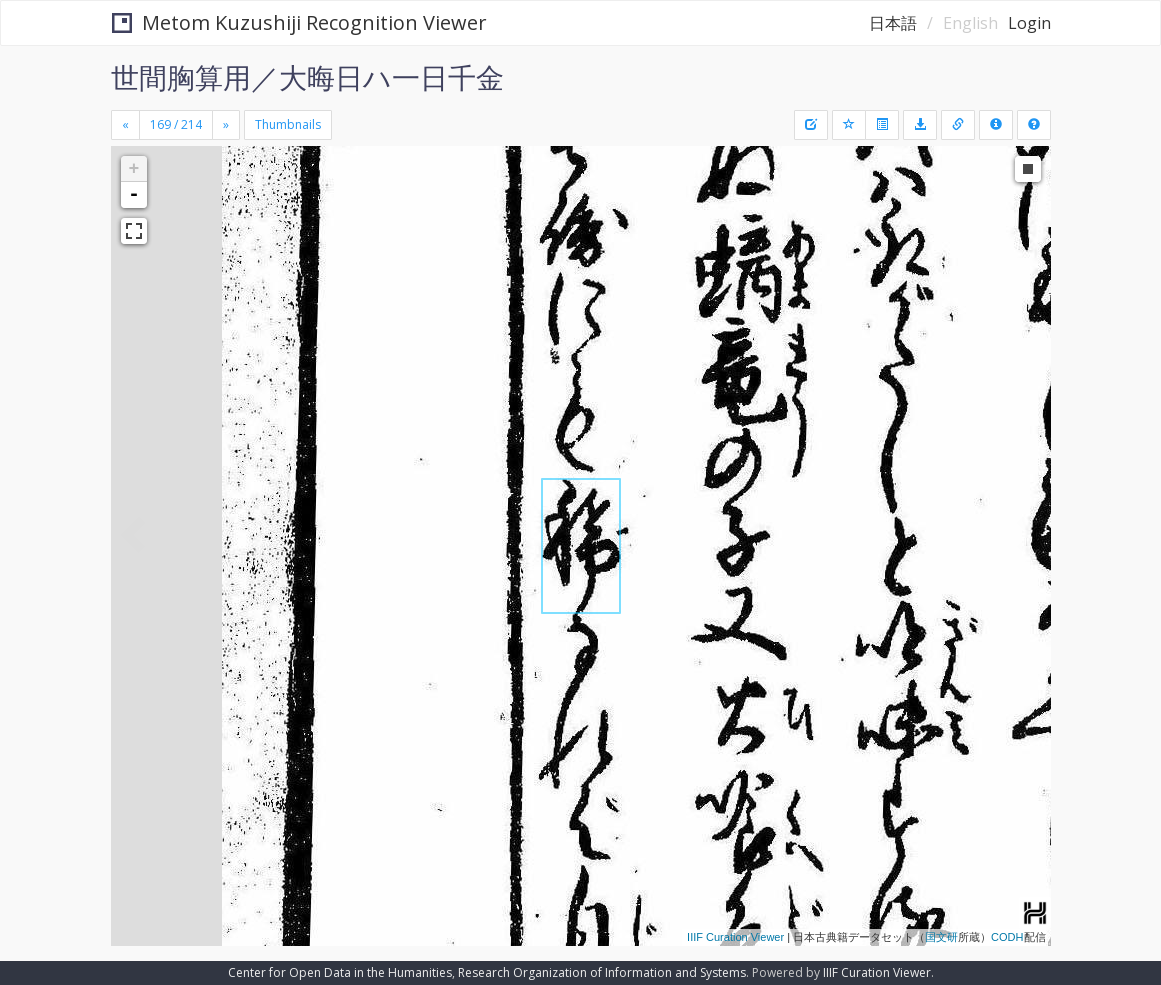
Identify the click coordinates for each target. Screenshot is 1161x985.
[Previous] (125, 125)
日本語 (893, 23)
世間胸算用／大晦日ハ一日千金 (307, 77)
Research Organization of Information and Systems (602, 972)
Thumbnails (288, 124)
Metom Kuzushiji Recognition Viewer (299, 22)
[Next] (226, 125)
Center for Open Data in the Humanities (340, 972)
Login (1029, 23)
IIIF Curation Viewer (735, 937)
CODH (1007, 937)
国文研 (941, 937)
